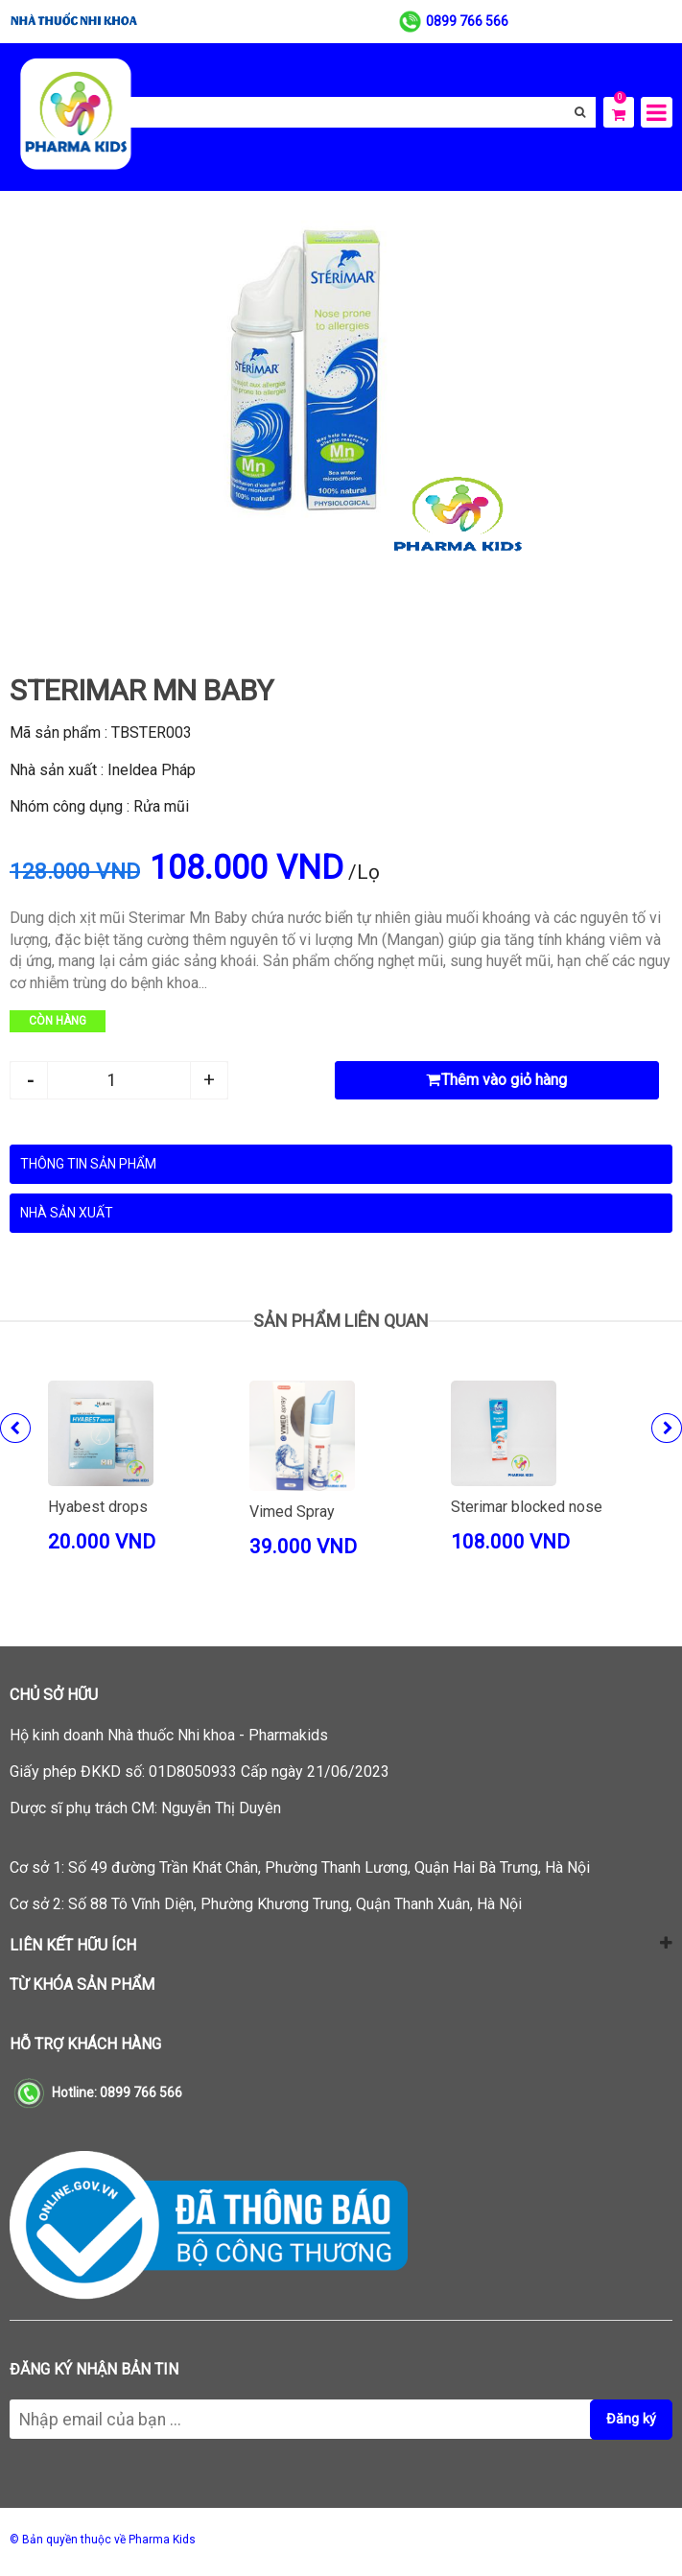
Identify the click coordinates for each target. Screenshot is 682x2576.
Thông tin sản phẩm (88, 1163)
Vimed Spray (292, 1511)
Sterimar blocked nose (526, 1507)
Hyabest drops (98, 1507)
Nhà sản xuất (66, 1212)
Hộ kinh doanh (169, 1735)
